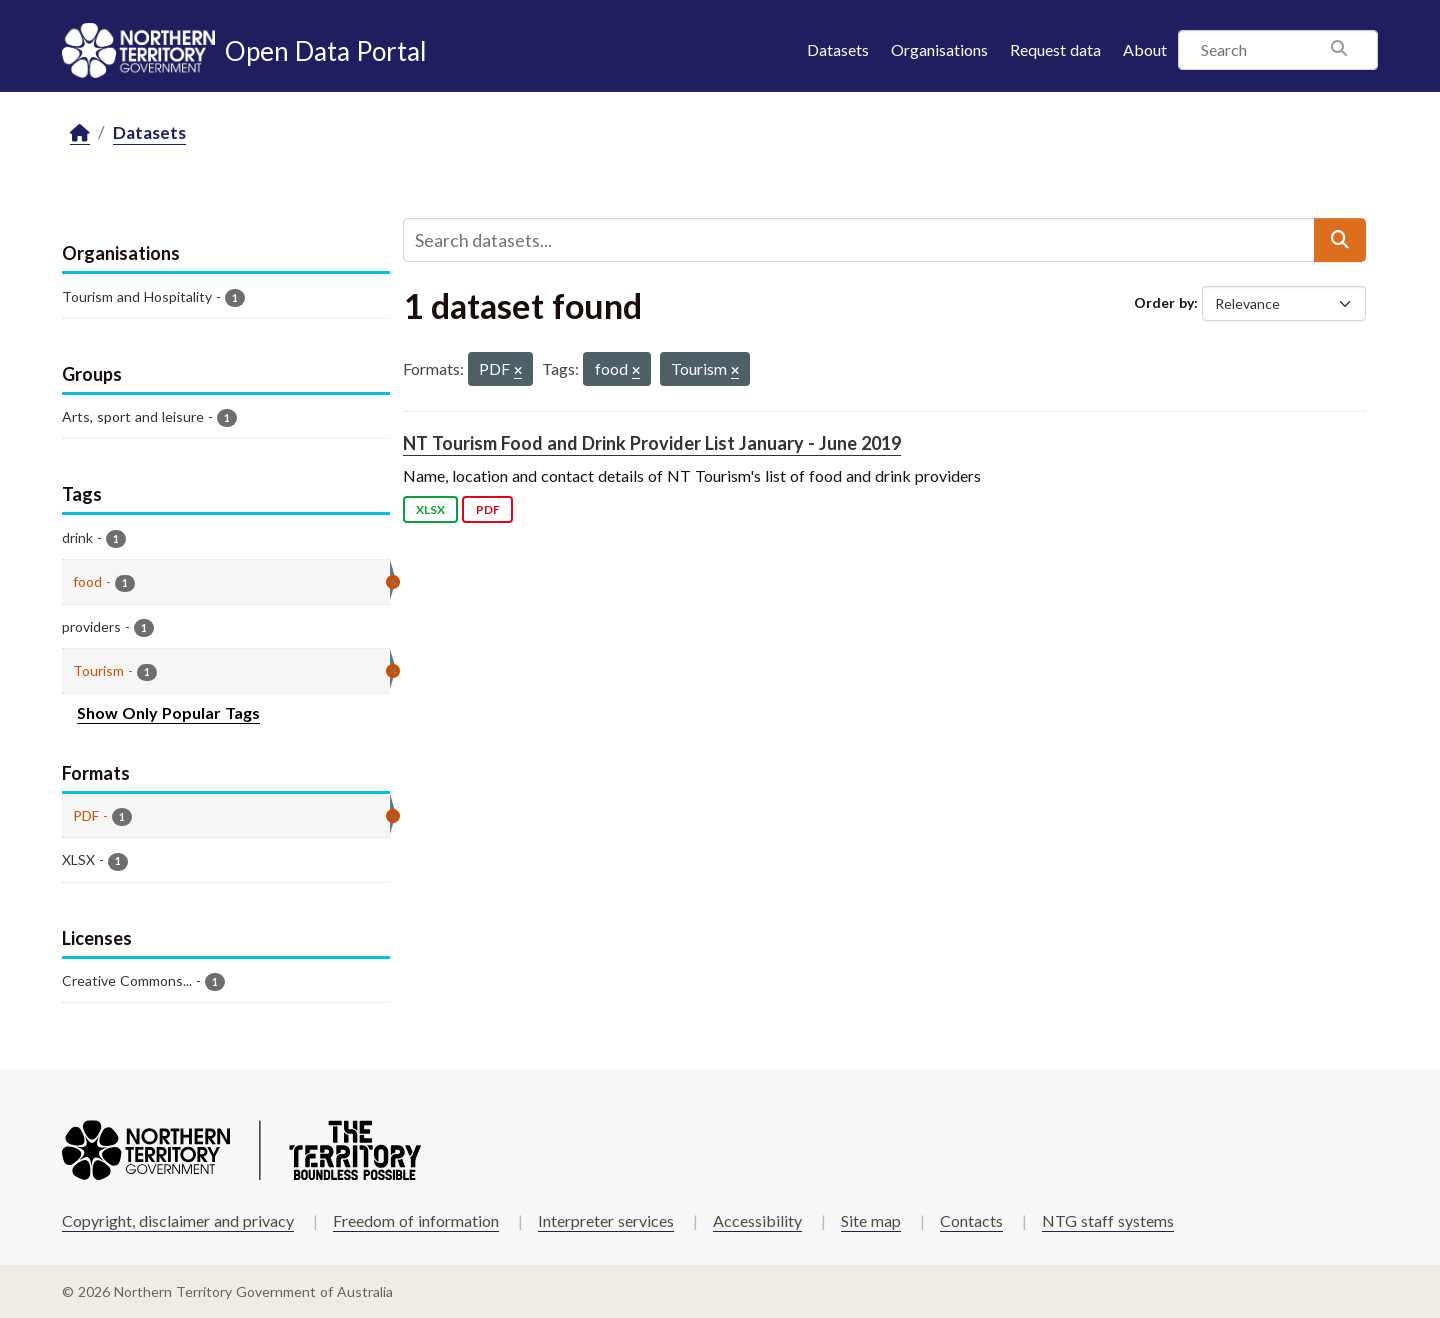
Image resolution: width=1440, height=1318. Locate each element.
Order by (1164, 302)
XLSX (430, 509)
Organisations (939, 49)
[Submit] (1340, 240)
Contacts (971, 1220)
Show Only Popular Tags (168, 712)
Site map (871, 1220)
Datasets (838, 49)
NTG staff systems (1108, 1220)
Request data (1055, 49)
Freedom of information (416, 1220)
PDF (488, 509)
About (1145, 49)
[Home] (80, 133)
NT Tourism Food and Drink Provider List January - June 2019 (652, 443)
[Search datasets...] (859, 240)
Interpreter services (606, 1220)
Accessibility (757, 1220)
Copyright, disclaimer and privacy (178, 1220)
